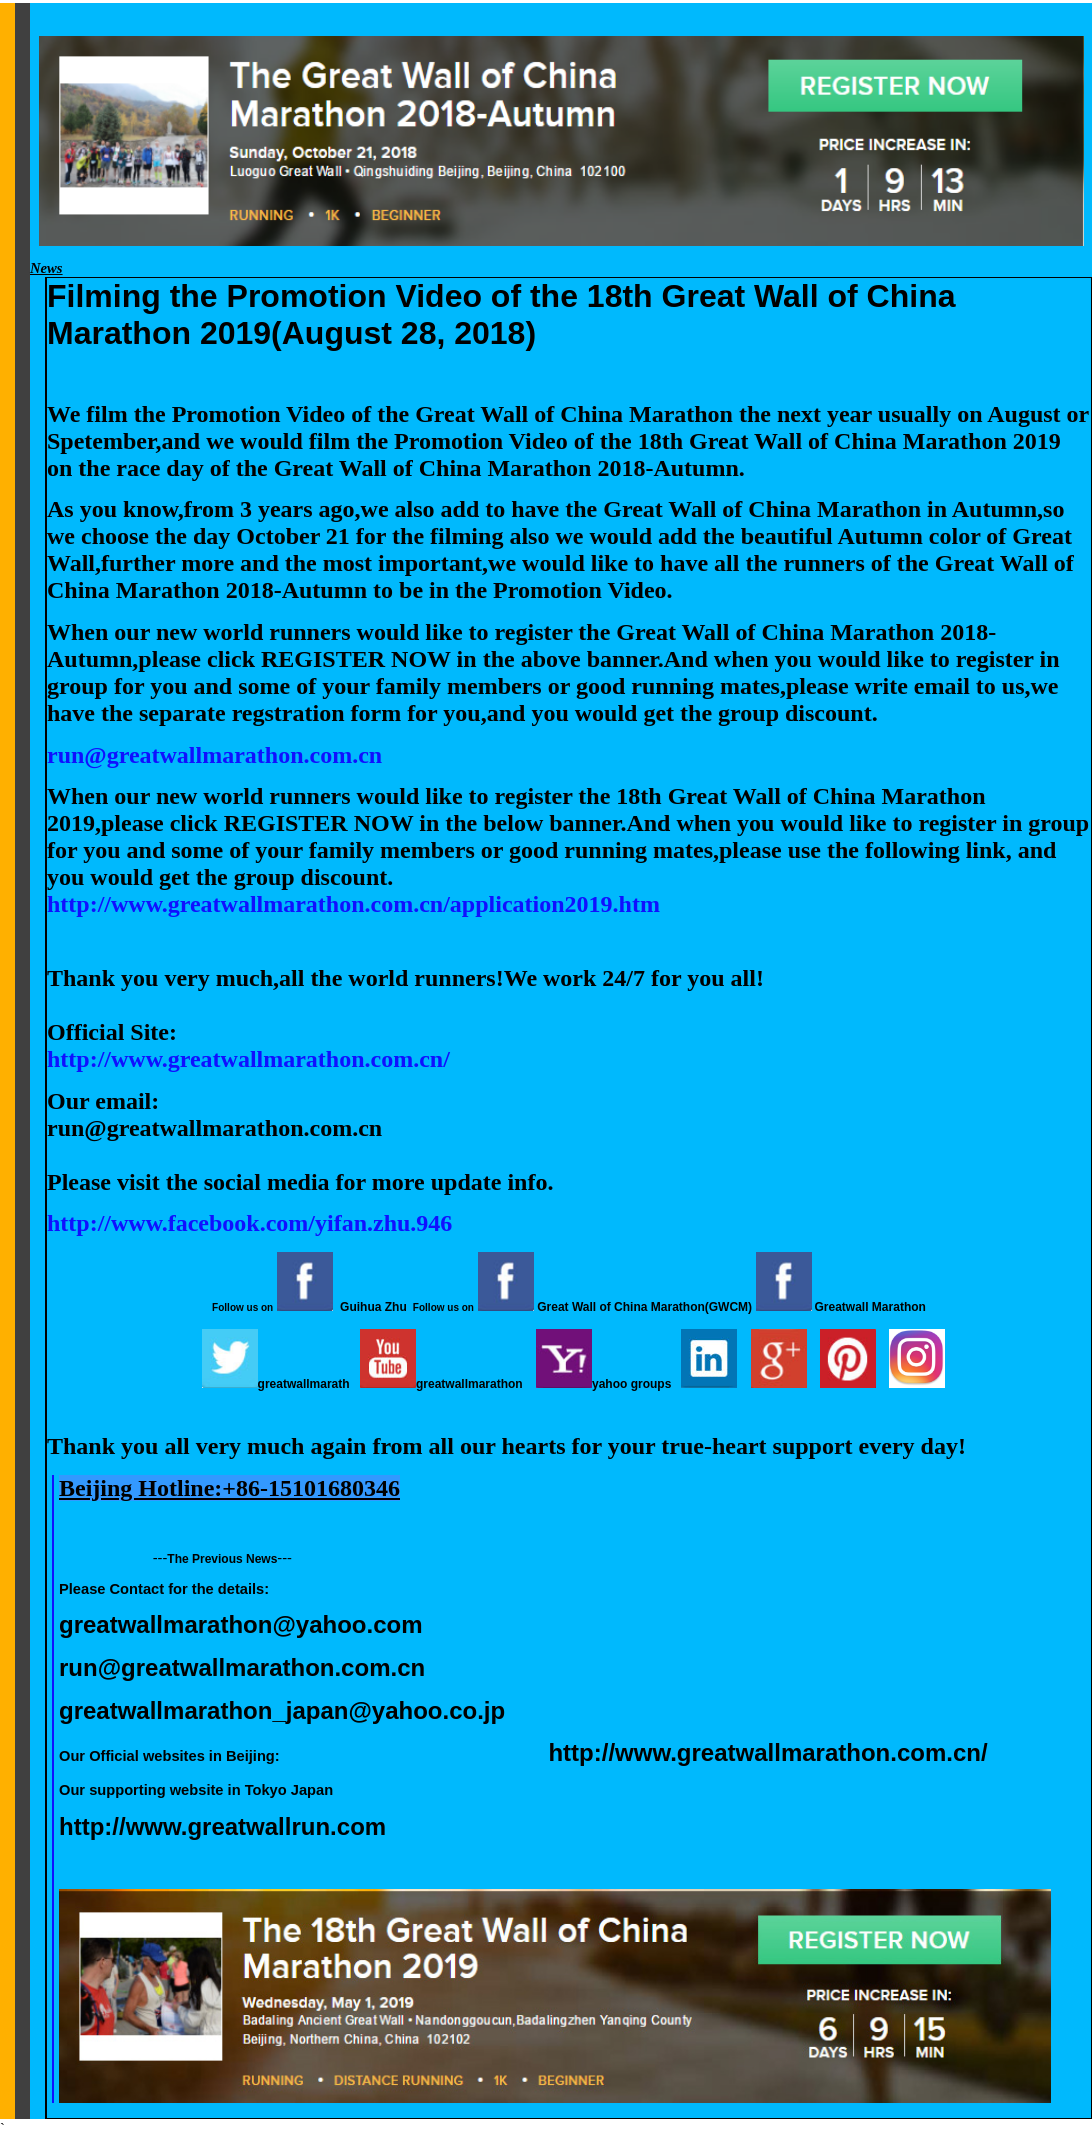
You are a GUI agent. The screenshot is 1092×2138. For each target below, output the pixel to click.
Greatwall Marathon (870, 1307)
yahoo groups (631, 1384)
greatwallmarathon (469, 1384)
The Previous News (222, 1559)
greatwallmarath (304, 1384)
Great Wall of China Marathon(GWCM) (644, 1307)
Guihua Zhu (373, 1307)
